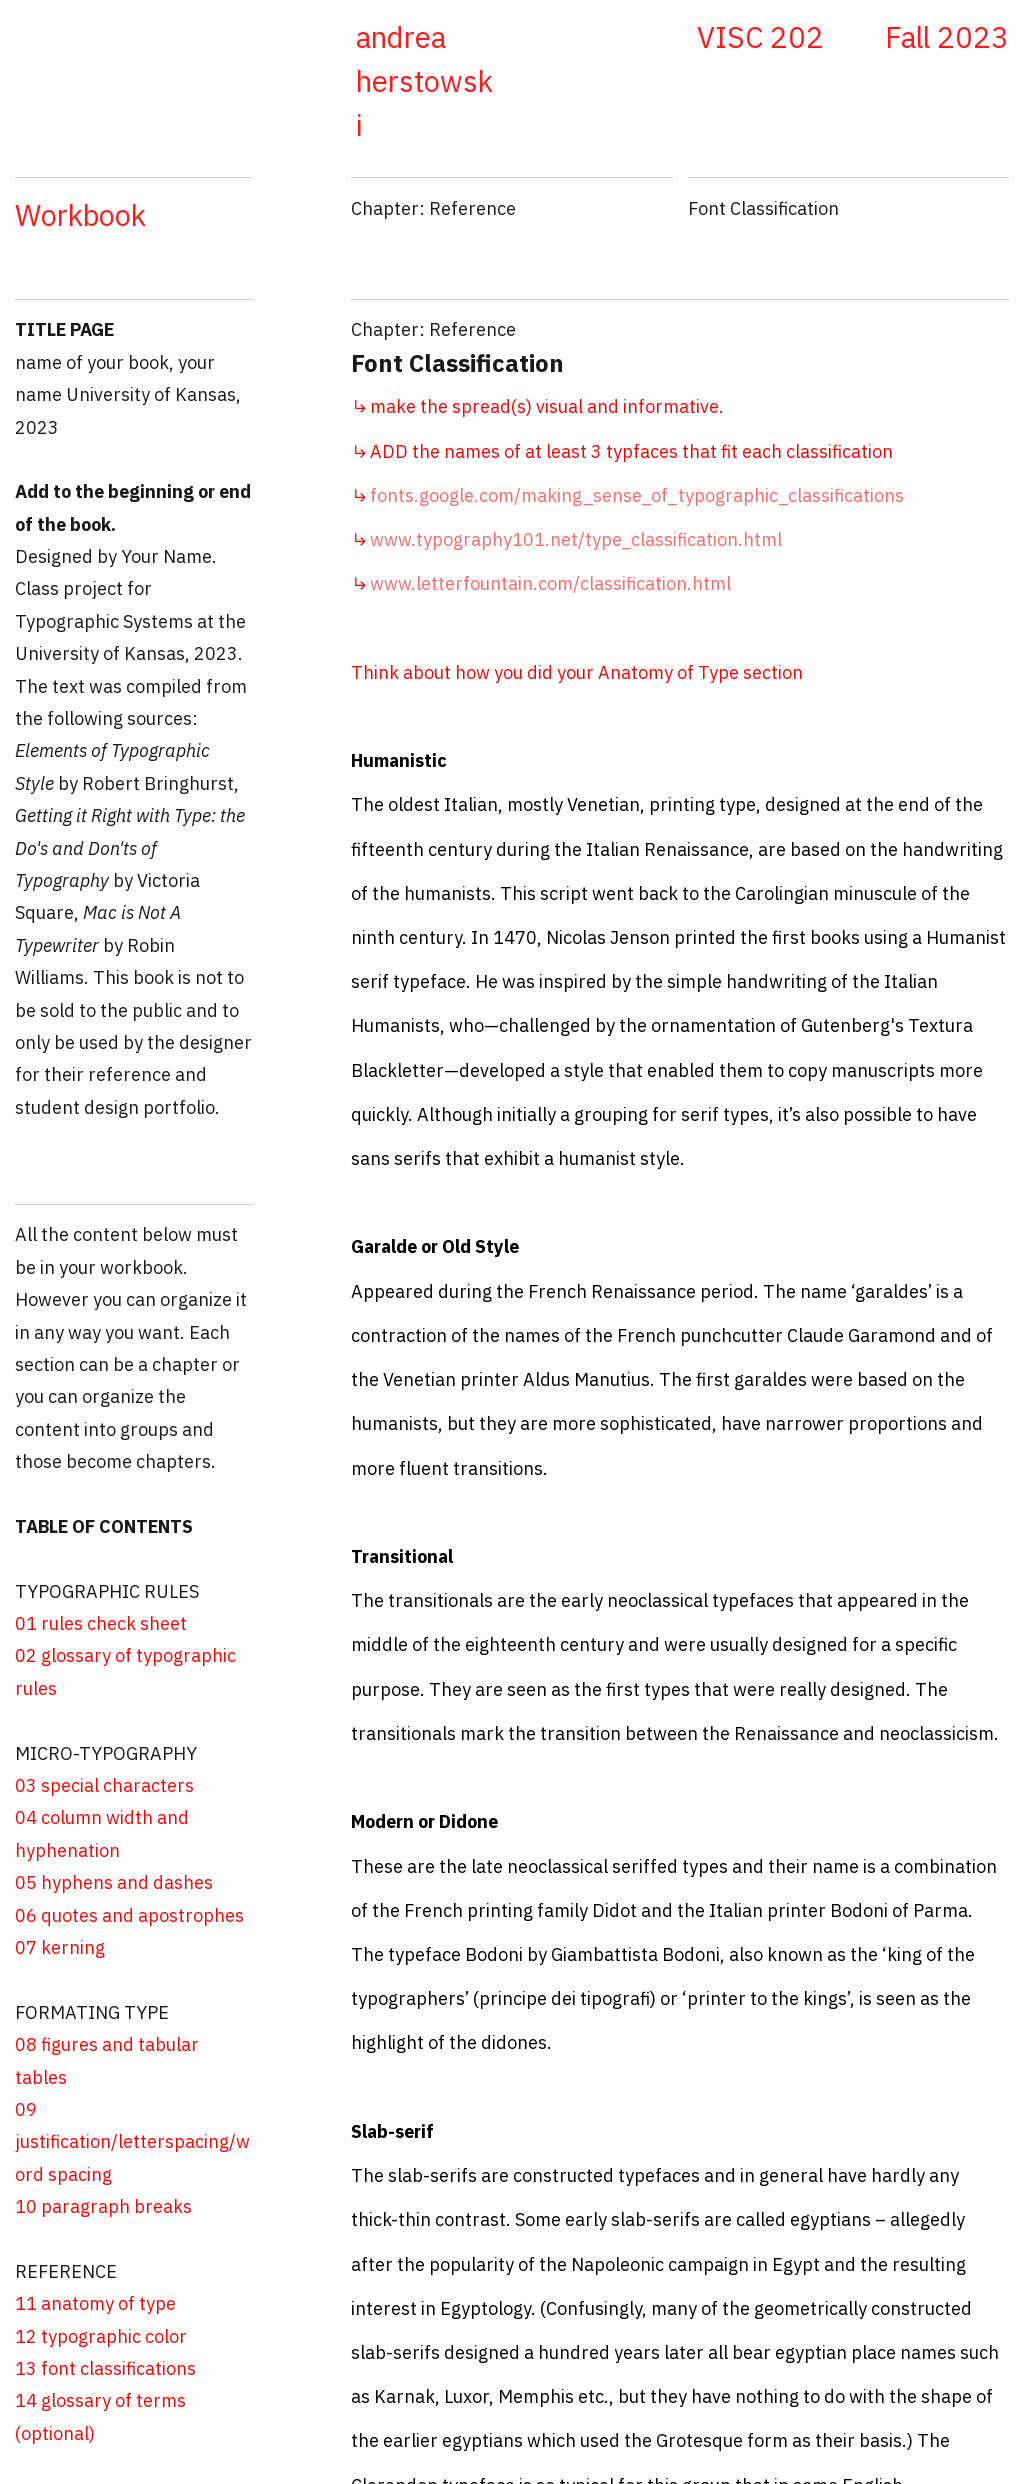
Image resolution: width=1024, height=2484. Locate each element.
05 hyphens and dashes (118, 1882)
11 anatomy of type (95, 2303)
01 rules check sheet (101, 1623)
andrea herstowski (424, 81)
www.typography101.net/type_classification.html (576, 539)
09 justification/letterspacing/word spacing (132, 2142)
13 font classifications (105, 2368)
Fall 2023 (947, 37)
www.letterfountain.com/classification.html (550, 583)
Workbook (80, 215)
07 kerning (60, 1947)
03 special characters (104, 1785)
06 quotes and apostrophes (129, 1915)
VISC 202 (760, 37)
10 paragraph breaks (103, 2206)
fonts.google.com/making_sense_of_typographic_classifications (627, 495)
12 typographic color (101, 2336)
